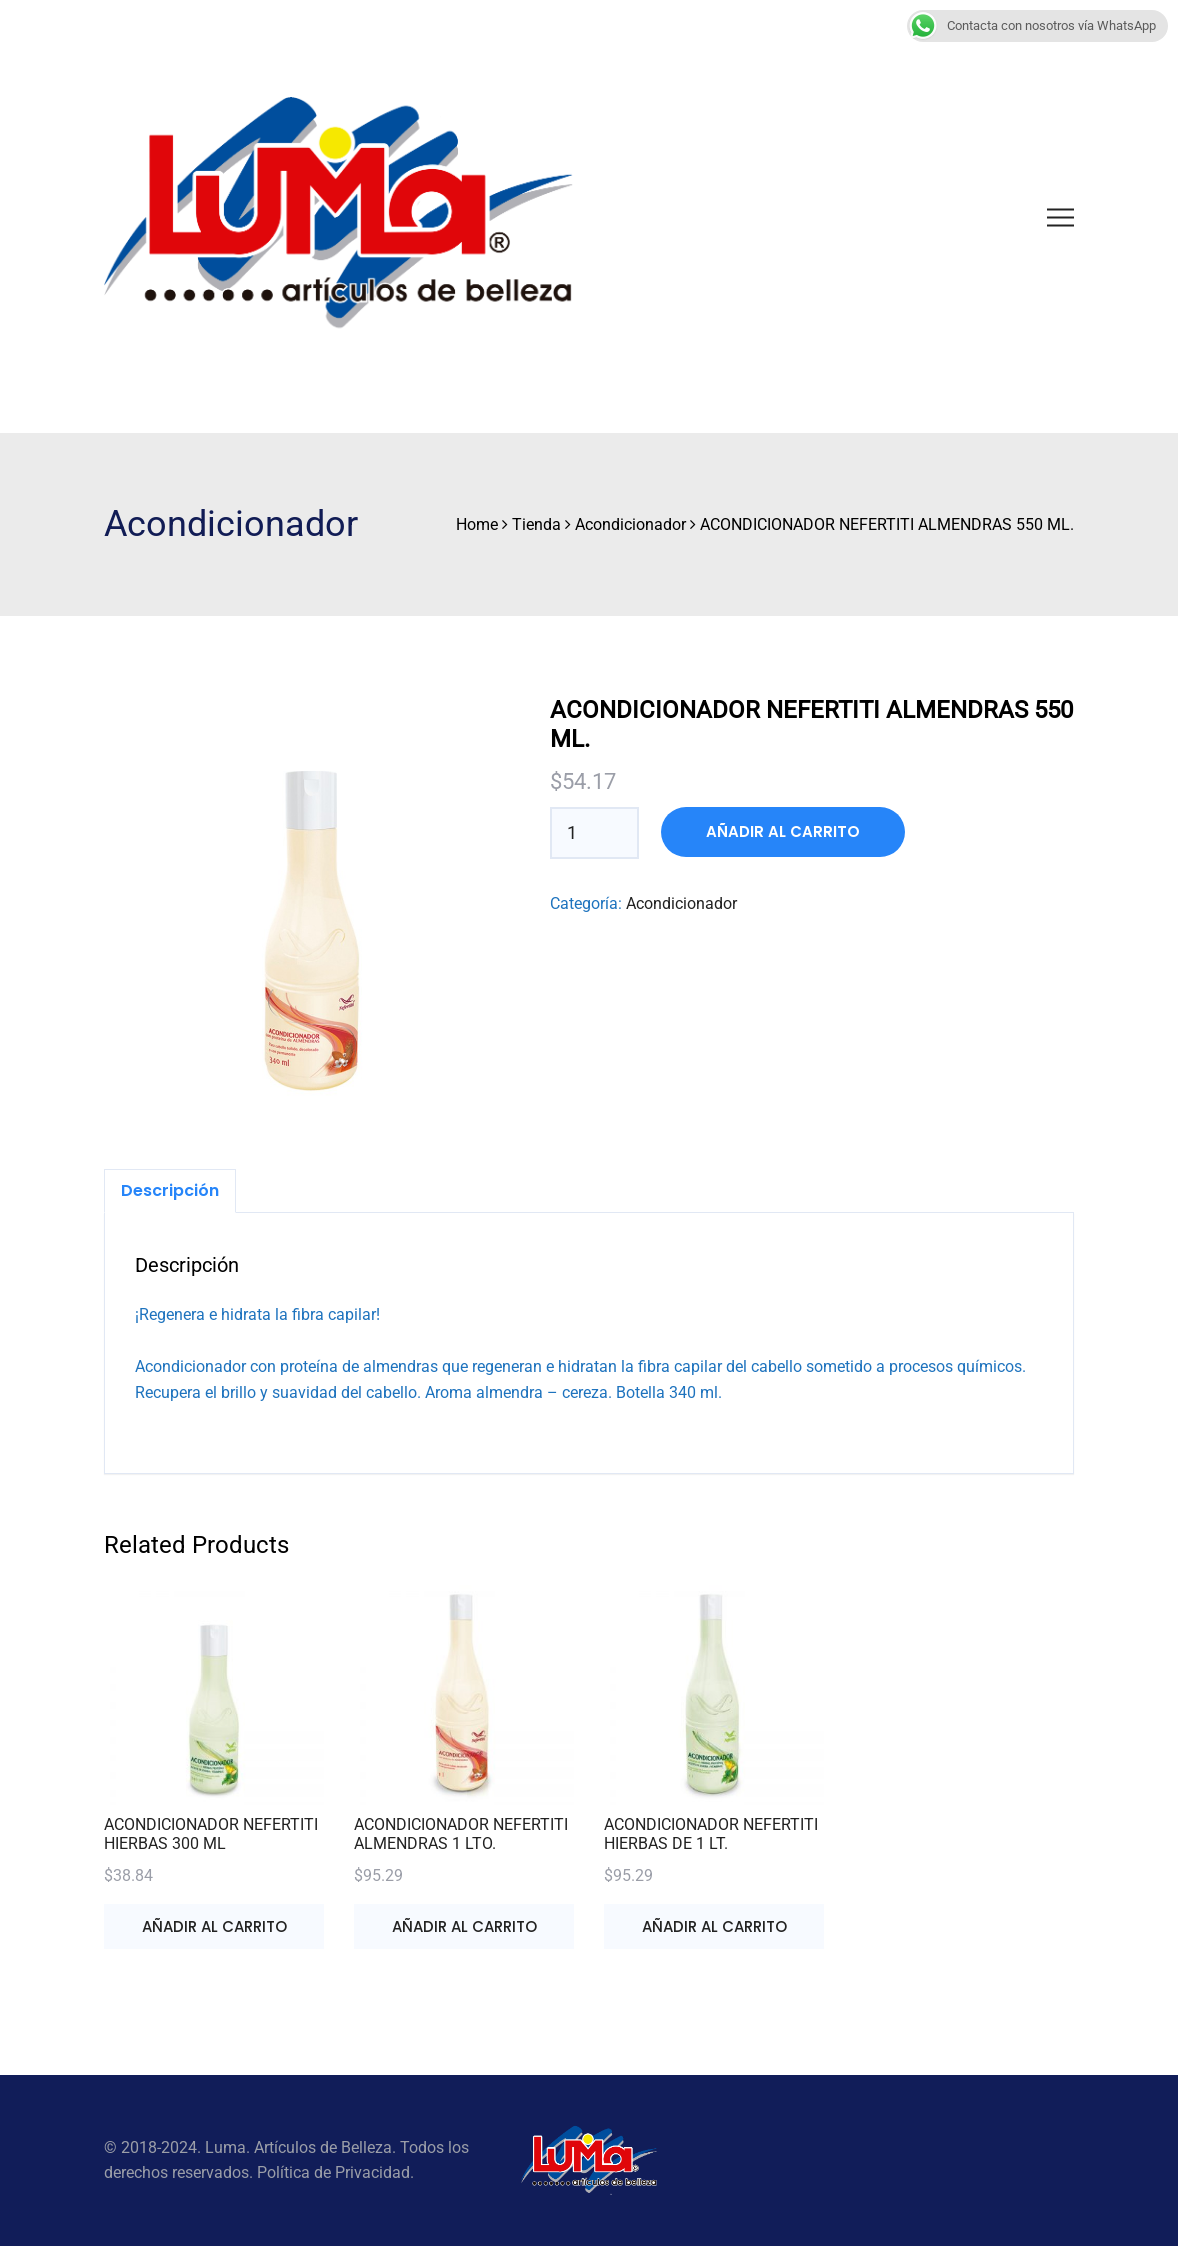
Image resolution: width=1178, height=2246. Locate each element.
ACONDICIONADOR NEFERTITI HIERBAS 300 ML (211, 1834)
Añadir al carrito (783, 831)
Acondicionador (681, 903)
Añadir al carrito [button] (214, 1926)
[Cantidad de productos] (582, 833)
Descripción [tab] (170, 1190)
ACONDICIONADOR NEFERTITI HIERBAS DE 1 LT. (711, 1834)
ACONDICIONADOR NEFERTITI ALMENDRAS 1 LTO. (461, 1834)
